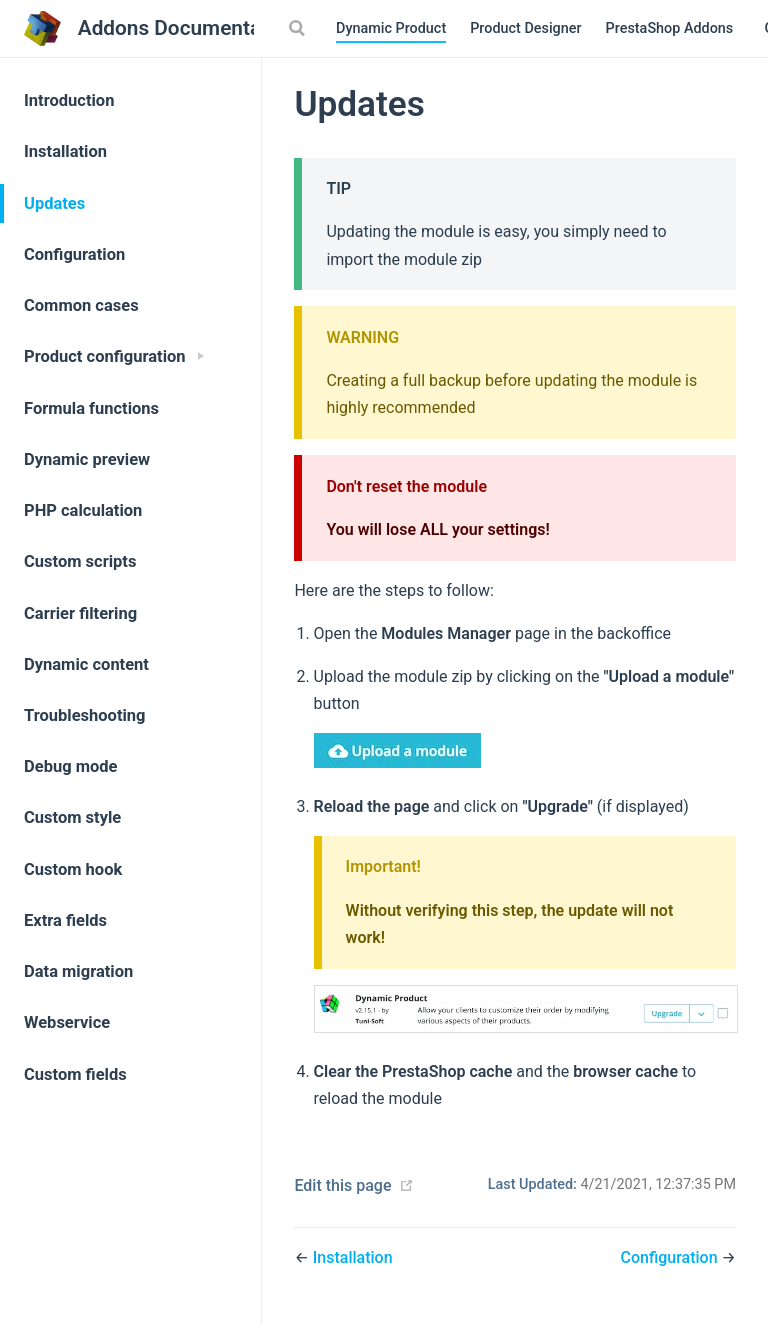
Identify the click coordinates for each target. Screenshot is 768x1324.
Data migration (78, 971)
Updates (54, 203)
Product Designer (525, 28)
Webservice (67, 1022)
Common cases (81, 305)
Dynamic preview (87, 459)
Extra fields (65, 920)
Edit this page (342, 1185)
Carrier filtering (80, 613)
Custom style (72, 817)
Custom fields (75, 1074)
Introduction (69, 100)
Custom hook (73, 869)
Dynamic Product (391, 28)
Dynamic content (86, 664)
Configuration (74, 254)
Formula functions (91, 408)
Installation (65, 151)
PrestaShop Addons (671, 30)
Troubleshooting (85, 715)
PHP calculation (83, 510)
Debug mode (71, 766)
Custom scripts (80, 561)
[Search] (299, 28)
